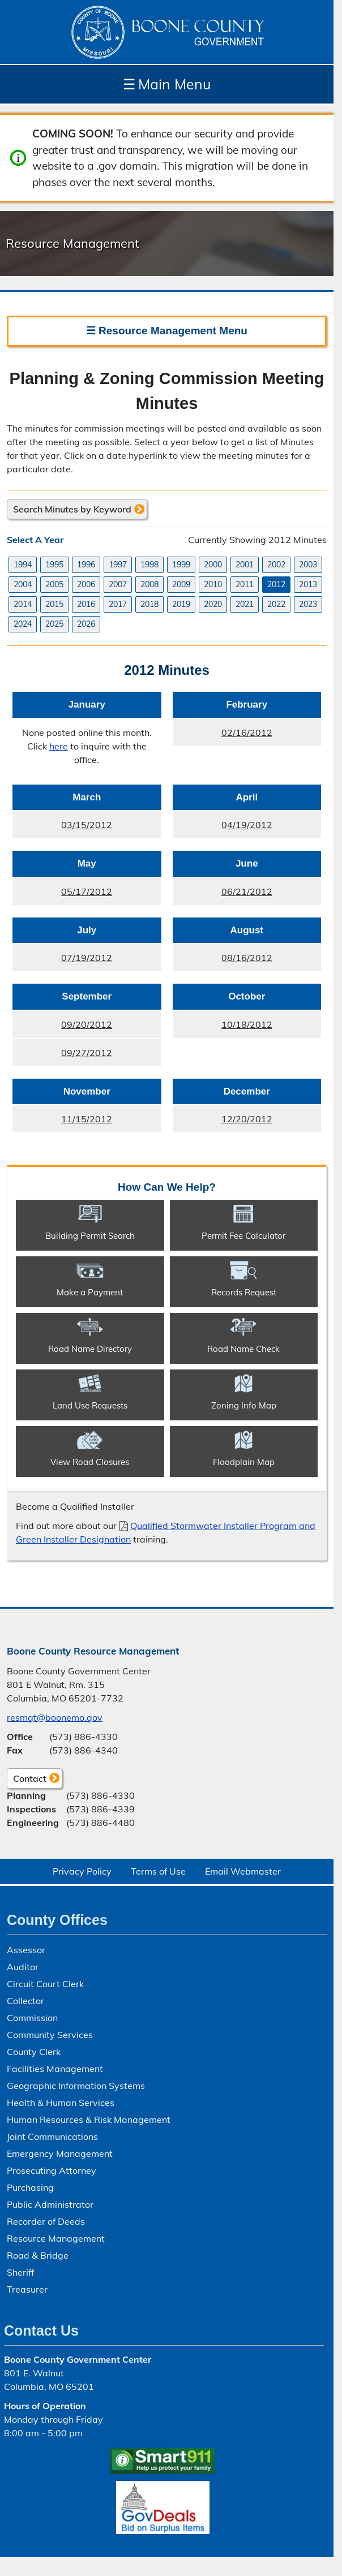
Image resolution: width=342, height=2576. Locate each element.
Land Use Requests (90, 1405)
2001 (245, 564)
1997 (118, 564)
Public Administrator (50, 2204)
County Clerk (34, 2051)
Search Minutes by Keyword (72, 509)
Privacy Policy (82, 1871)
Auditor (23, 1966)
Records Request (243, 1292)
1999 (181, 564)
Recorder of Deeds (46, 2221)
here (58, 745)
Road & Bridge (38, 2255)
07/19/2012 (62, 961)
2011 (245, 584)
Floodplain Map (244, 1462)
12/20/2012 (222, 1122)
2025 (54, 624)
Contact (26, 1780)
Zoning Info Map (243, 1405)
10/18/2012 (222, 1027)
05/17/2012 (62, 894)
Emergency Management (60, 2153)
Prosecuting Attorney (51, 2170)
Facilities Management (55, 2068)
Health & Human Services (60, 2102)
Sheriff (20, 2272)
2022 (276, 604)
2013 (308, 584)
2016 (86, 604)
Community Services (50, 2034)
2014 (23, 604)
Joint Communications (52, 2136)
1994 (23, 564)
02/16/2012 (222, 735)
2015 (54, 604)
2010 (213, 584)
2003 (308, 564)
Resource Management (56, 2238)
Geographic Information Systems (76, 2085)
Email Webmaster (243, 1871)
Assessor (26, 1949)
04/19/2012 (222, 828)
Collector (25, 2000)
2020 (213, 604)
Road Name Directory (90, 1348)
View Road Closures (89, 1462)
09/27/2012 (62, 1055)
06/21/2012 (222, 894)
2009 (181, 584)
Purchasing (30, 2187)
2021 (245, 604)
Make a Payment (90, 1292)
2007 (118, 584)
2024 (23, 624)
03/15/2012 (62, 828)
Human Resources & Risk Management (88, 2119)
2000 (213, 564)
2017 (118, 604)
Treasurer (27, 2289)
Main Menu (167, 84)
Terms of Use (158, 1871)
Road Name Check (243, 1348)
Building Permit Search (90, 1235)
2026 (86, 624)
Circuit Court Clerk (45, 1983)
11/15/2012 (62, 1122)
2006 (86, 584)
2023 (308, 604)
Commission (32, 2017)
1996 (86, 564)
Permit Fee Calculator (243, 1235)
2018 (149, 604)
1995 (54, 564)
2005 (54, 584)
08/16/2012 (222, 961)
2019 (181, 604)
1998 (149, 564)
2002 (276, 564)
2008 (149, 584)
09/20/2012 (62, 1027)
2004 (23, 584)
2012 (276, 584)
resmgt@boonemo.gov (54, 1717)
